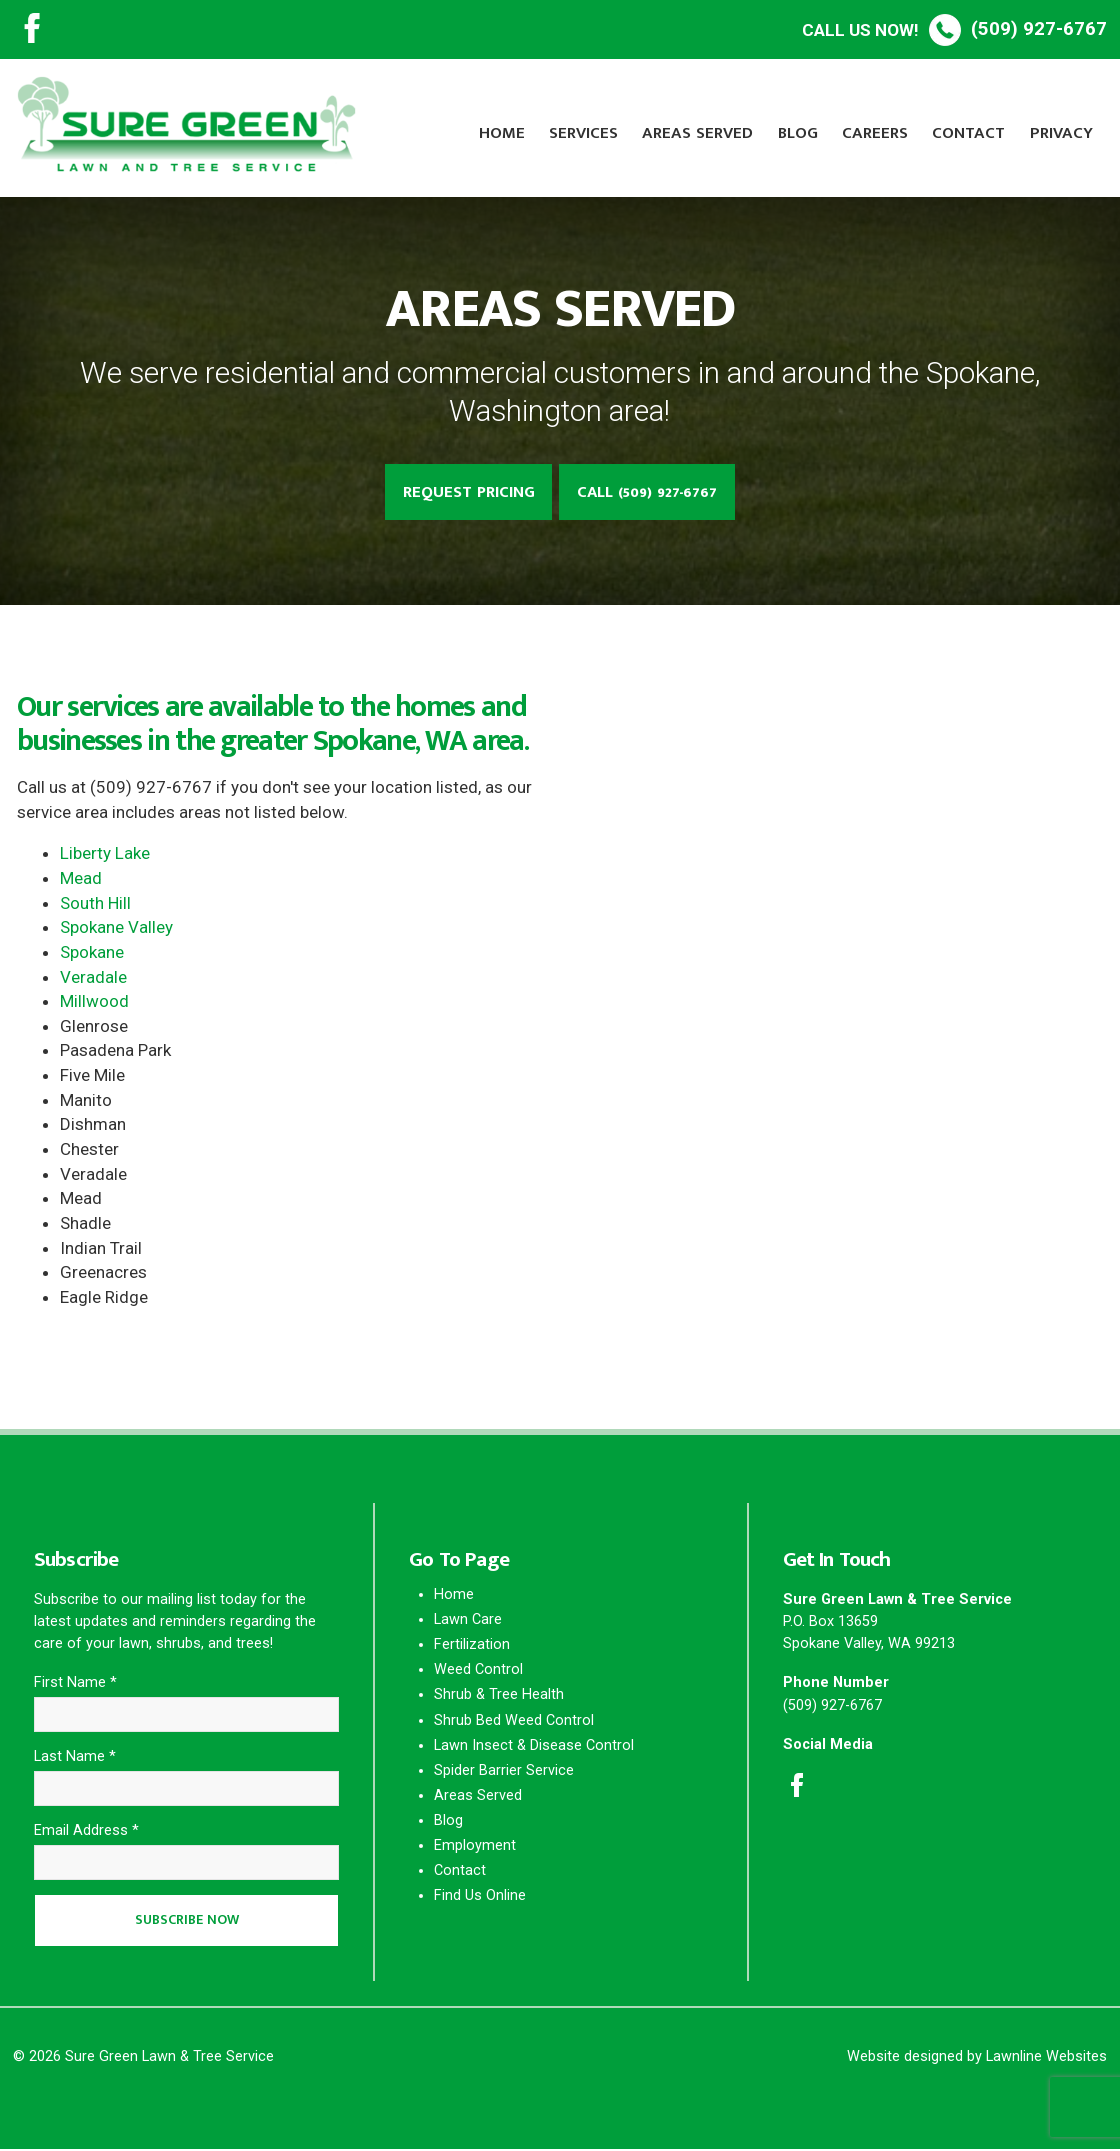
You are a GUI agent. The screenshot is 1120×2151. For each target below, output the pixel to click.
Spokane (92, 953)
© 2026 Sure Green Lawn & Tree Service (143, 2058)
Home (502, 133)
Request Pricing (466, 492)
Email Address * (86, 1831)
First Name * (75, 1683)
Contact (968, 133)
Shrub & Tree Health (499, 1695)
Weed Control (478, 1670)
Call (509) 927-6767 (650, 492)
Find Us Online (480, 1896)
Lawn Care (468, 1620)
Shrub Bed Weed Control (514, 1720)
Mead (81, 879)
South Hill (95, 903)
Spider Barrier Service (504, 1771)
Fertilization (472, 1645)
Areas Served (697, 133)
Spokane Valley (116, 928)
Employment (475, 1846)
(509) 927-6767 (954, 29)
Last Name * (75, 1757)
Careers (875, 133)
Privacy (1061, 133)
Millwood (94, 1002)
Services (583, 133)
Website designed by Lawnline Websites (977, 2058)
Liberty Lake (105, 854)
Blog (798, 133)
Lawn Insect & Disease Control (534, 1745)
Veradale (93, 977)
